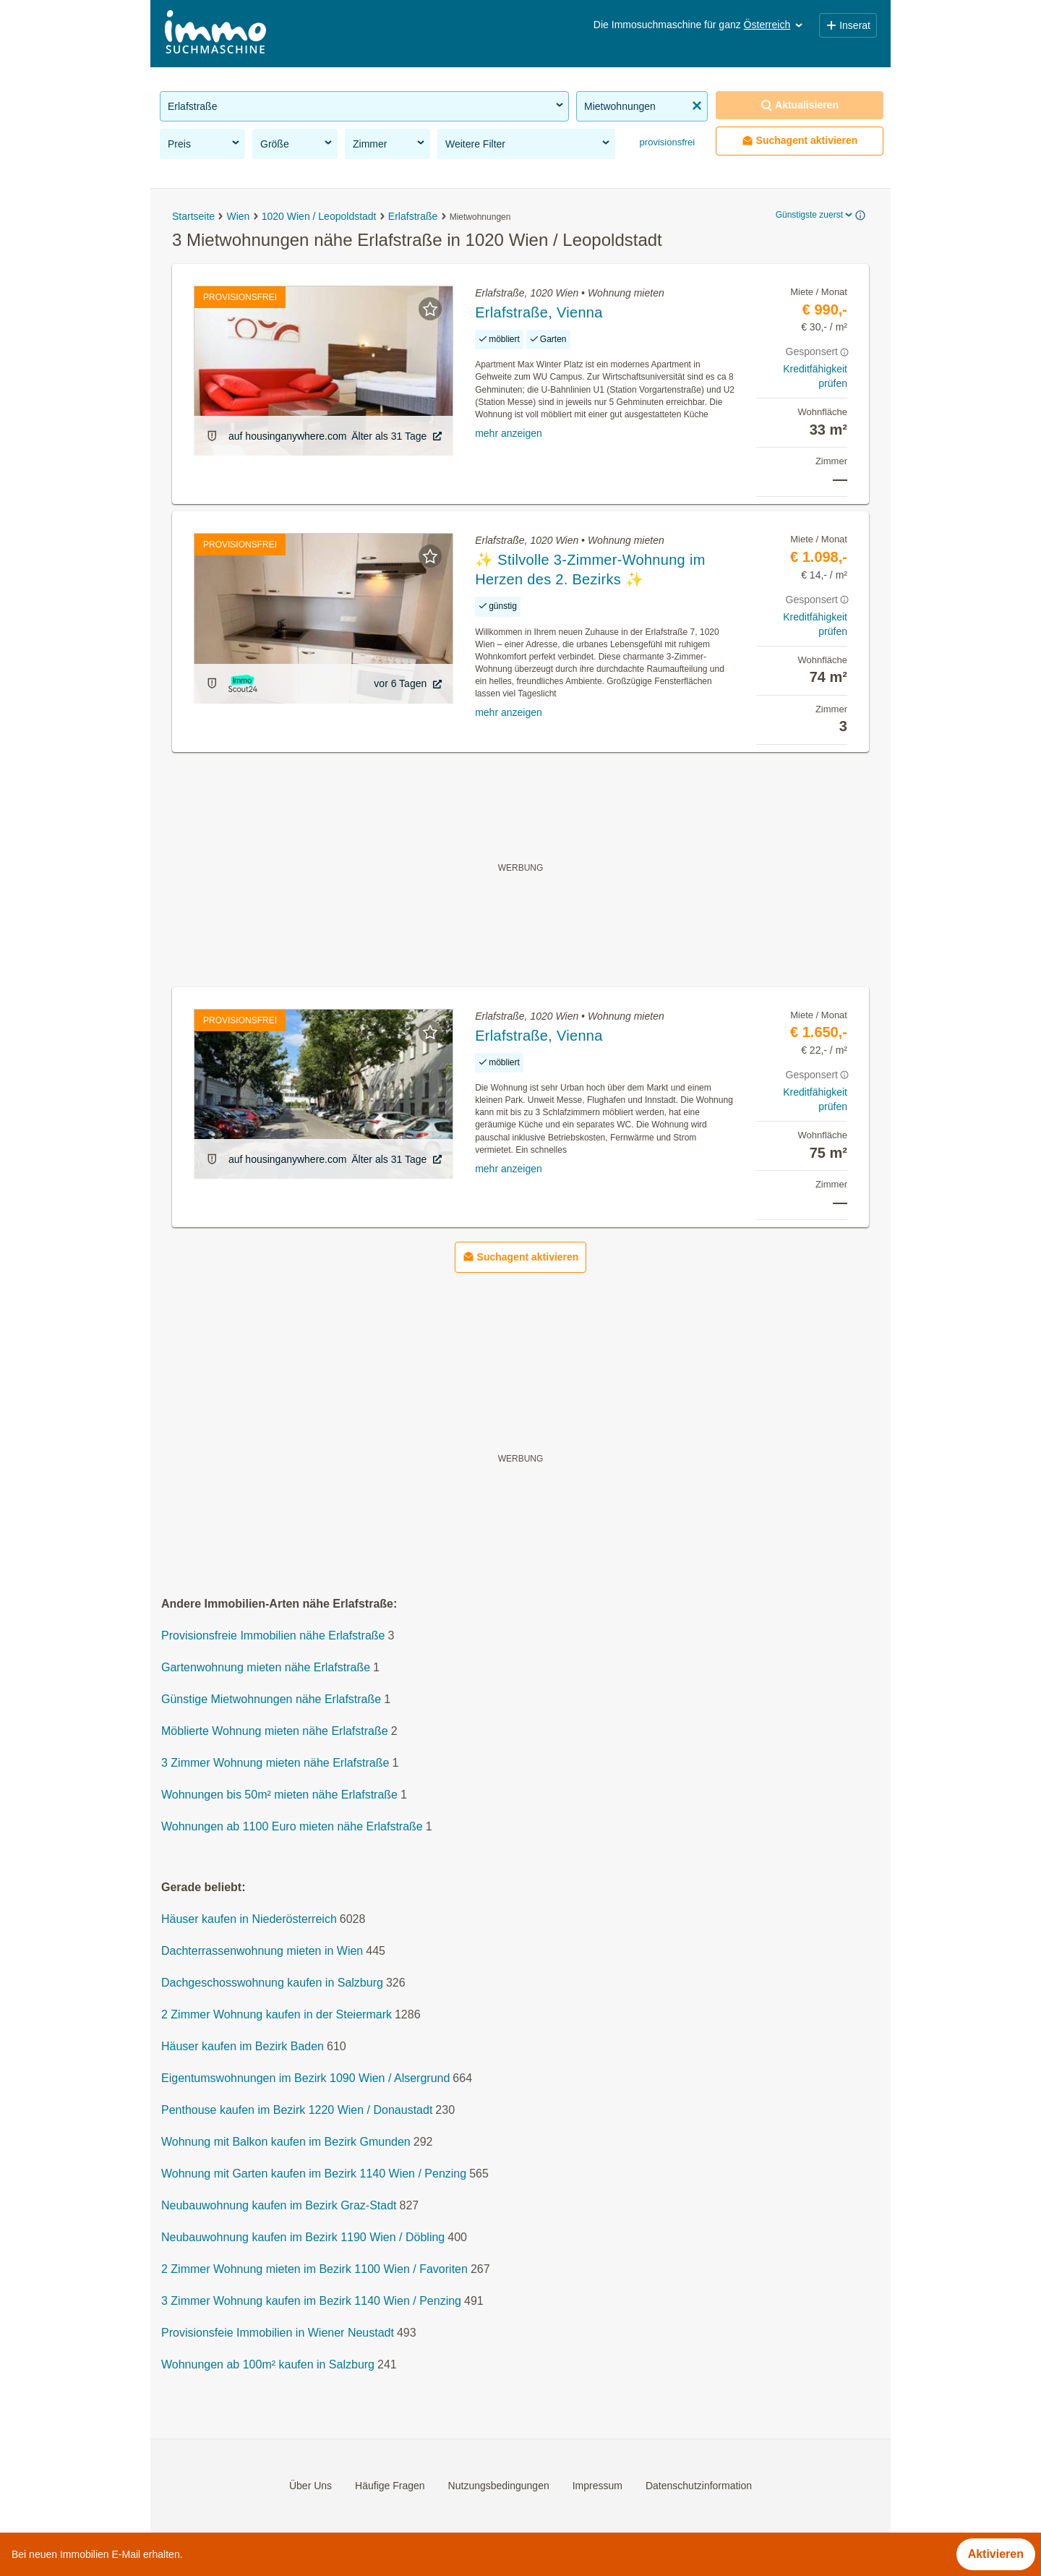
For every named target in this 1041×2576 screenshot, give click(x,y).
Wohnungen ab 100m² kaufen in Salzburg (267, 2365)
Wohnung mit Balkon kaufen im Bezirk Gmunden (286, 2142)
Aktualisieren (800, 105)
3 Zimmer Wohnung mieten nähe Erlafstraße (275, 1763)
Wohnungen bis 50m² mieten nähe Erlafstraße (279, 1795)
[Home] (215, 33)
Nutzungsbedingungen (498, 2485)
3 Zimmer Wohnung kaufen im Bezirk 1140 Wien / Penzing (311, 2301)
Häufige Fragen (390, 2485)
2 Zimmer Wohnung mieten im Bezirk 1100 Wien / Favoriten (314, 2270)
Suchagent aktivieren (800, 141)
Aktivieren (996, 2554)
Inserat (848, 25)
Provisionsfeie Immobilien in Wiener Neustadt (277, 2333)
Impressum (597, 2485)
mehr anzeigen (508, 433)
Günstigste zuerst (815, 215)
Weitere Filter (528, 143)
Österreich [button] (774, 24)
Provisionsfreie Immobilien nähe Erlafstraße (273, 1636)
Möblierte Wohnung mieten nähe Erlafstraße (274, 1732)
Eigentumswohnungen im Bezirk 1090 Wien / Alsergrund (305, 2079)
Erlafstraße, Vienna (539, 312)
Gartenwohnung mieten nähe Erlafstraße (265, 1668)
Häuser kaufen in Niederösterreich (249, 1920)
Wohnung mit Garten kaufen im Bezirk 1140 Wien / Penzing (313, 2174)
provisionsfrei (666, 142)
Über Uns (310, 2485)
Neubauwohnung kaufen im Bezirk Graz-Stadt (279, 2206)
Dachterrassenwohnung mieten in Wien (262, 1951)
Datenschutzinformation (699, 2485)
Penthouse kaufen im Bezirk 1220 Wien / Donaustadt (296, 2110)
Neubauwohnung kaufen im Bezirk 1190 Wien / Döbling (303, 2238)
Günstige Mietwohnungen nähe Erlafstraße (271, 1700)
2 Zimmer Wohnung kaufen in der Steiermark (276, 2015)
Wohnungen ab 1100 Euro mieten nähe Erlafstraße (292, 1827)
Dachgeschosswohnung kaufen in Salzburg (272, 1983)
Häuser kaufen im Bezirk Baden (242, 2047)
